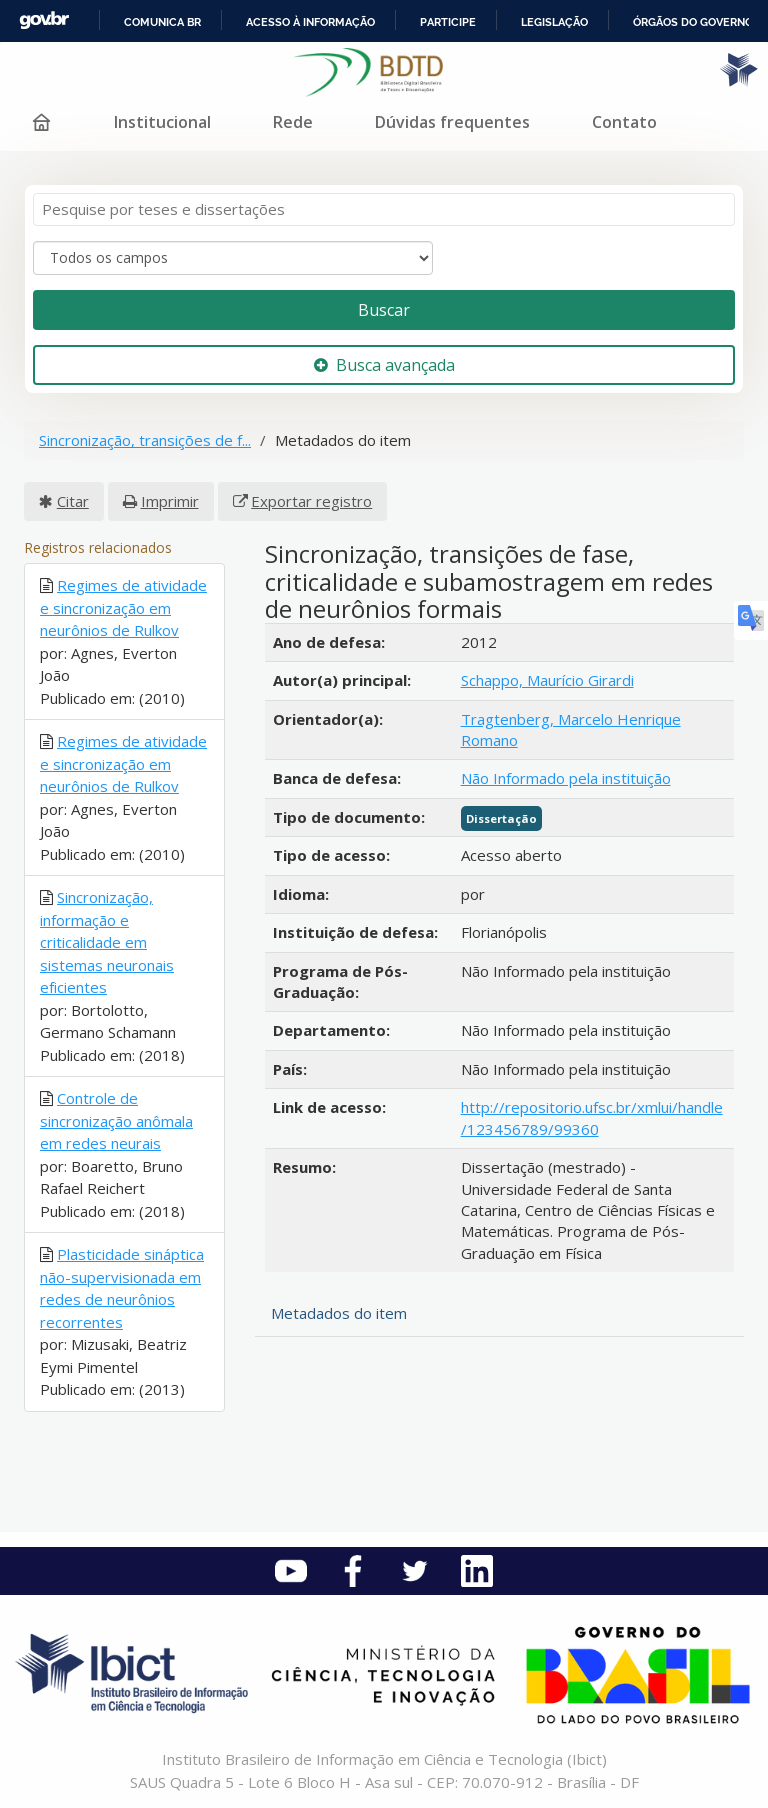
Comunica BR (162, 22)
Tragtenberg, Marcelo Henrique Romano (571, 729)
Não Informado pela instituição (566, 778)
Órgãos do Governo (693, 22)
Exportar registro (311, 501)
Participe (448, 22)
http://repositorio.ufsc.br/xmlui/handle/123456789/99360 (592, 1117)
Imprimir (170, 501)
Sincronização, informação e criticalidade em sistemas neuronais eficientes (107, 942)
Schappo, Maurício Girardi (547, 680)
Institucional (162, 122)
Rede (293, 122)
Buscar (384, 310)
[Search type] (233, 258)
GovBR (44, 20)
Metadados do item (339, 1313)
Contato (624, 122)
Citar (73, 501)
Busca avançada (384, 365)
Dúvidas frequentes (452, 122)
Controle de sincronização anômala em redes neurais (116, 1120)
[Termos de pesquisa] (384, 209)
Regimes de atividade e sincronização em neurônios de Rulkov (123, 607)
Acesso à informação (310, 22)
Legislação (554, 22)
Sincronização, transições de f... (145, 440)
